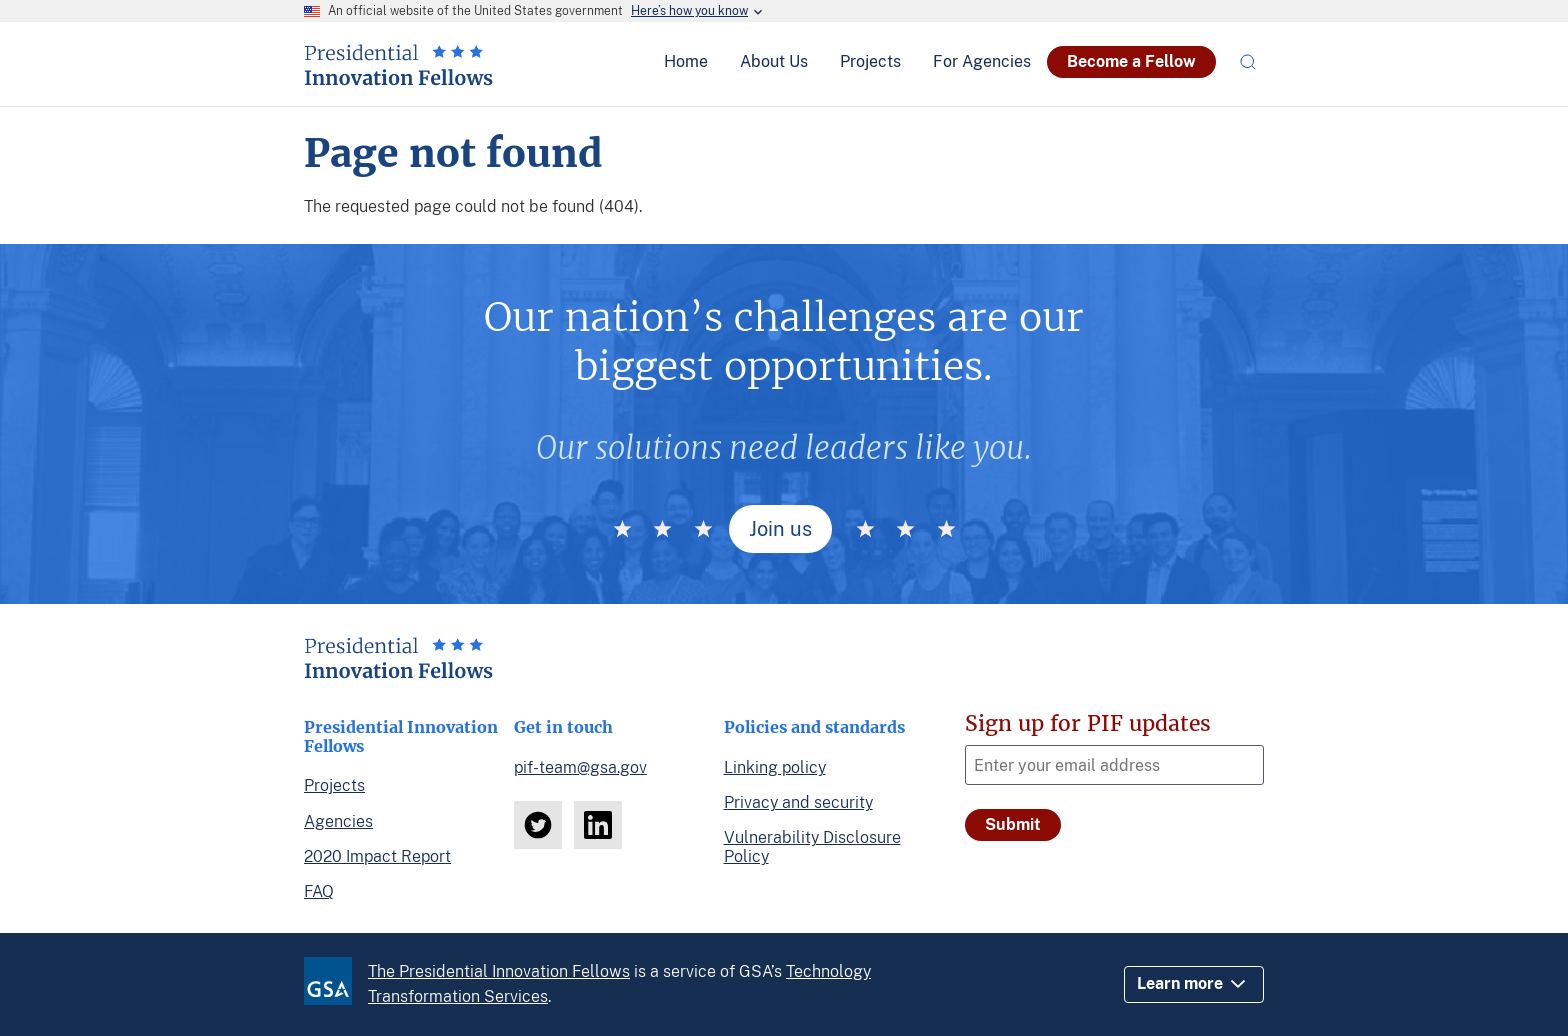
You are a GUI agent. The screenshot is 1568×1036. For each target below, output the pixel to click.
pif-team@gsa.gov (580, 767)
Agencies (338, 821)
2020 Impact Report (377, 856)
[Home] (398, 78)
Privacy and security (798, 802)
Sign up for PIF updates (1088, 723)
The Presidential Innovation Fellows (499, 971)
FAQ (319, 891)
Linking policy (775, 767)
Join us (780, 529)
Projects (334, 785)
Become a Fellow (1131, 61)
